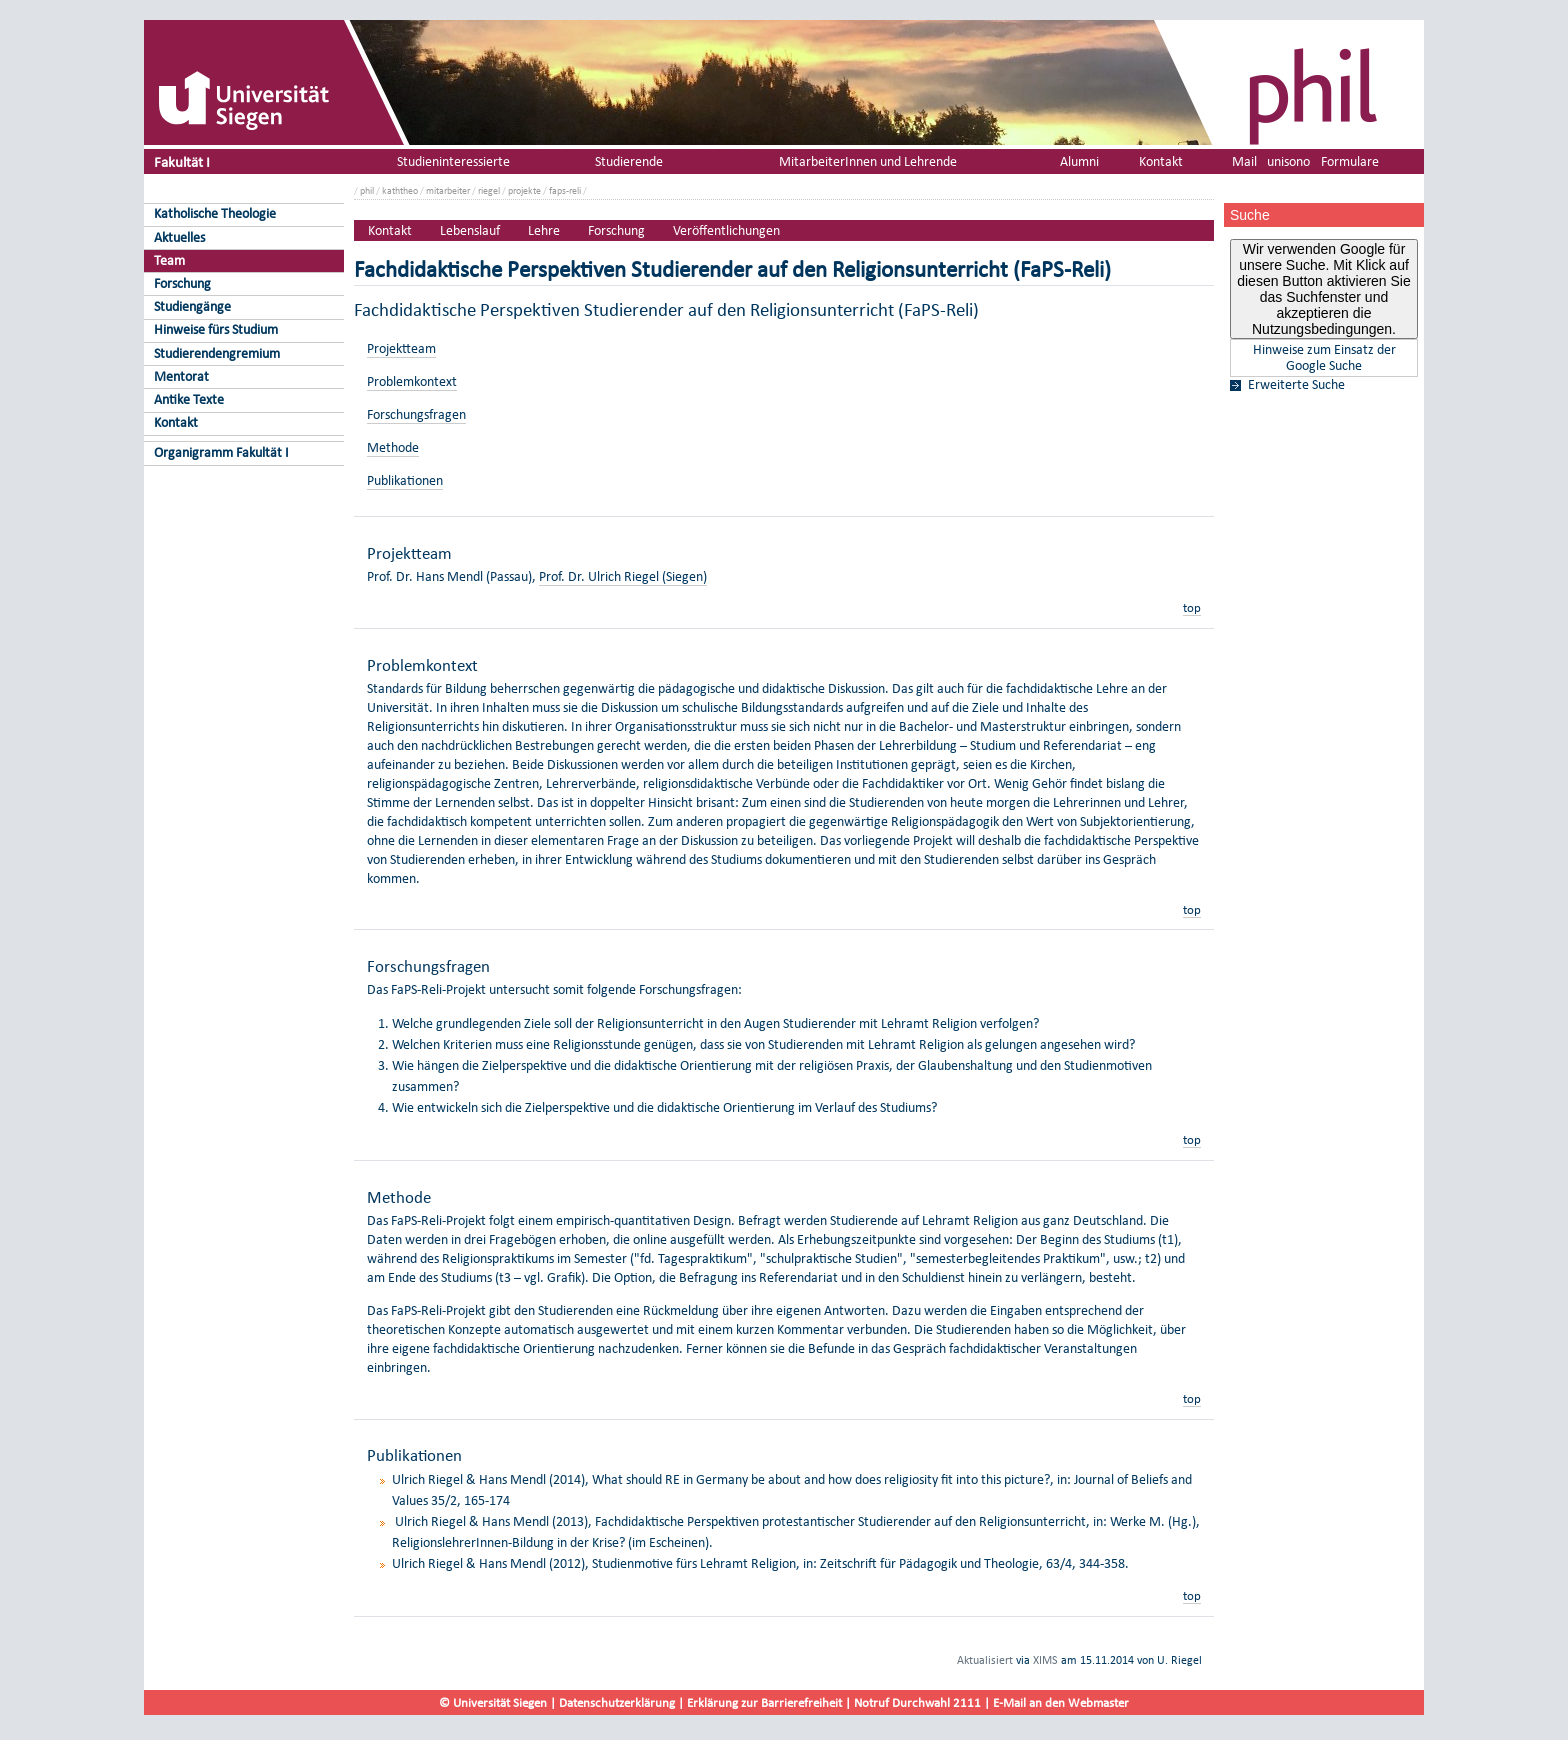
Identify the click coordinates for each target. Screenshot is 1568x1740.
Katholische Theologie (215, 213)
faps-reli (565, 190)
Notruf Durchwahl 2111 (917, 1702)
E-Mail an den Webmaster (1061, 1702)
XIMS (1045, 1660)
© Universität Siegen (493, 1702)
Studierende (629, 161)
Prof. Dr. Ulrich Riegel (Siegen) (623, 576)
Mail (1244, 161)
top (1192, 607)
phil (367, 190)
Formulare (1350, 161)
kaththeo (400, 190)
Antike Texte (189, 399)
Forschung (182, 283)
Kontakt (176, 422)
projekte (524, 190)
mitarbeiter (448, 190)
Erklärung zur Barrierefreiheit (764, 1702)
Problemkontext (412, 381)
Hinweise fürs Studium (216, 329)
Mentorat (181, 376)
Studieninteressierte (453, 161)
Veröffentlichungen (726, 230)
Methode (393, 447)
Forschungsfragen (416, 414)
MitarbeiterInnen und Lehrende (868, 161)
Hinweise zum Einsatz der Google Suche (1324, 358)
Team (169, 260)
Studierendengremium (217, 353)
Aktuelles (179, 237)
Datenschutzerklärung (617, 1702)
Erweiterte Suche (1296, 385)
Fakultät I (182, 161)
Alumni (1079, 161)
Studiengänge (192, 306)
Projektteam (401, 348)
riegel (489, 190)
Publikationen (405, 480)
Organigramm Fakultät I (221, 452)
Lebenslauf (470, 230)
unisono (1288, 161)
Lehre (544, 230)
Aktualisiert (985, 1660)
